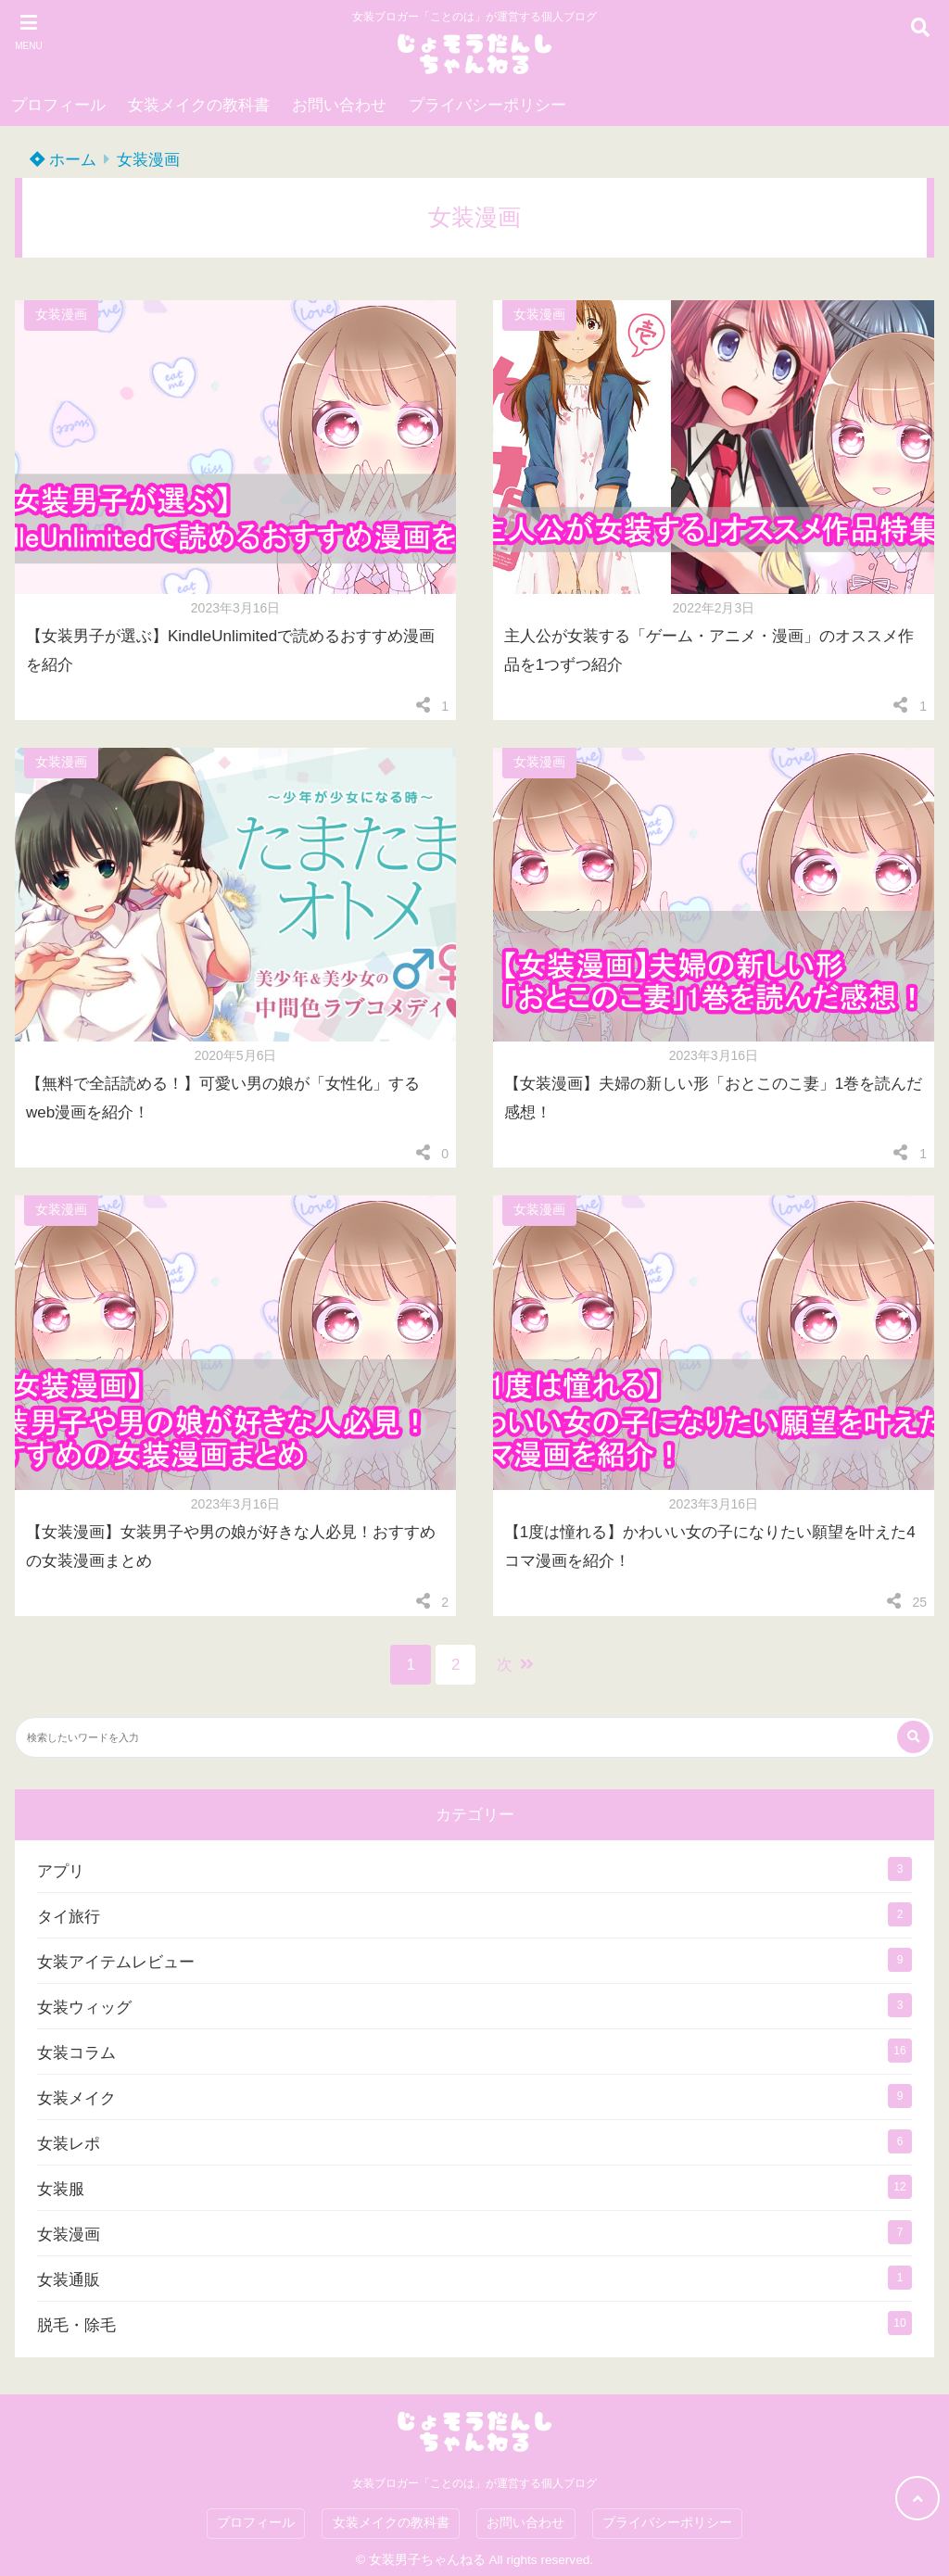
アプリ (60, 1871)
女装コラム (76, 2053)
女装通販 (68, 2280)
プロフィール (58, 105)
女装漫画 (148, 160)
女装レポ (68, 2144)
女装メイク (76, 2098)
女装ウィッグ (84, 2007)
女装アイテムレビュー (116, 1962)
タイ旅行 (68, 1917)
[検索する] (913, 1737)
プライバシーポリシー (487, 105)
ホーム (63, 160)
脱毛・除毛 (76, 2325)
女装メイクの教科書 (199, 105)
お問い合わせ (339, 105)
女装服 (60, 2189)
